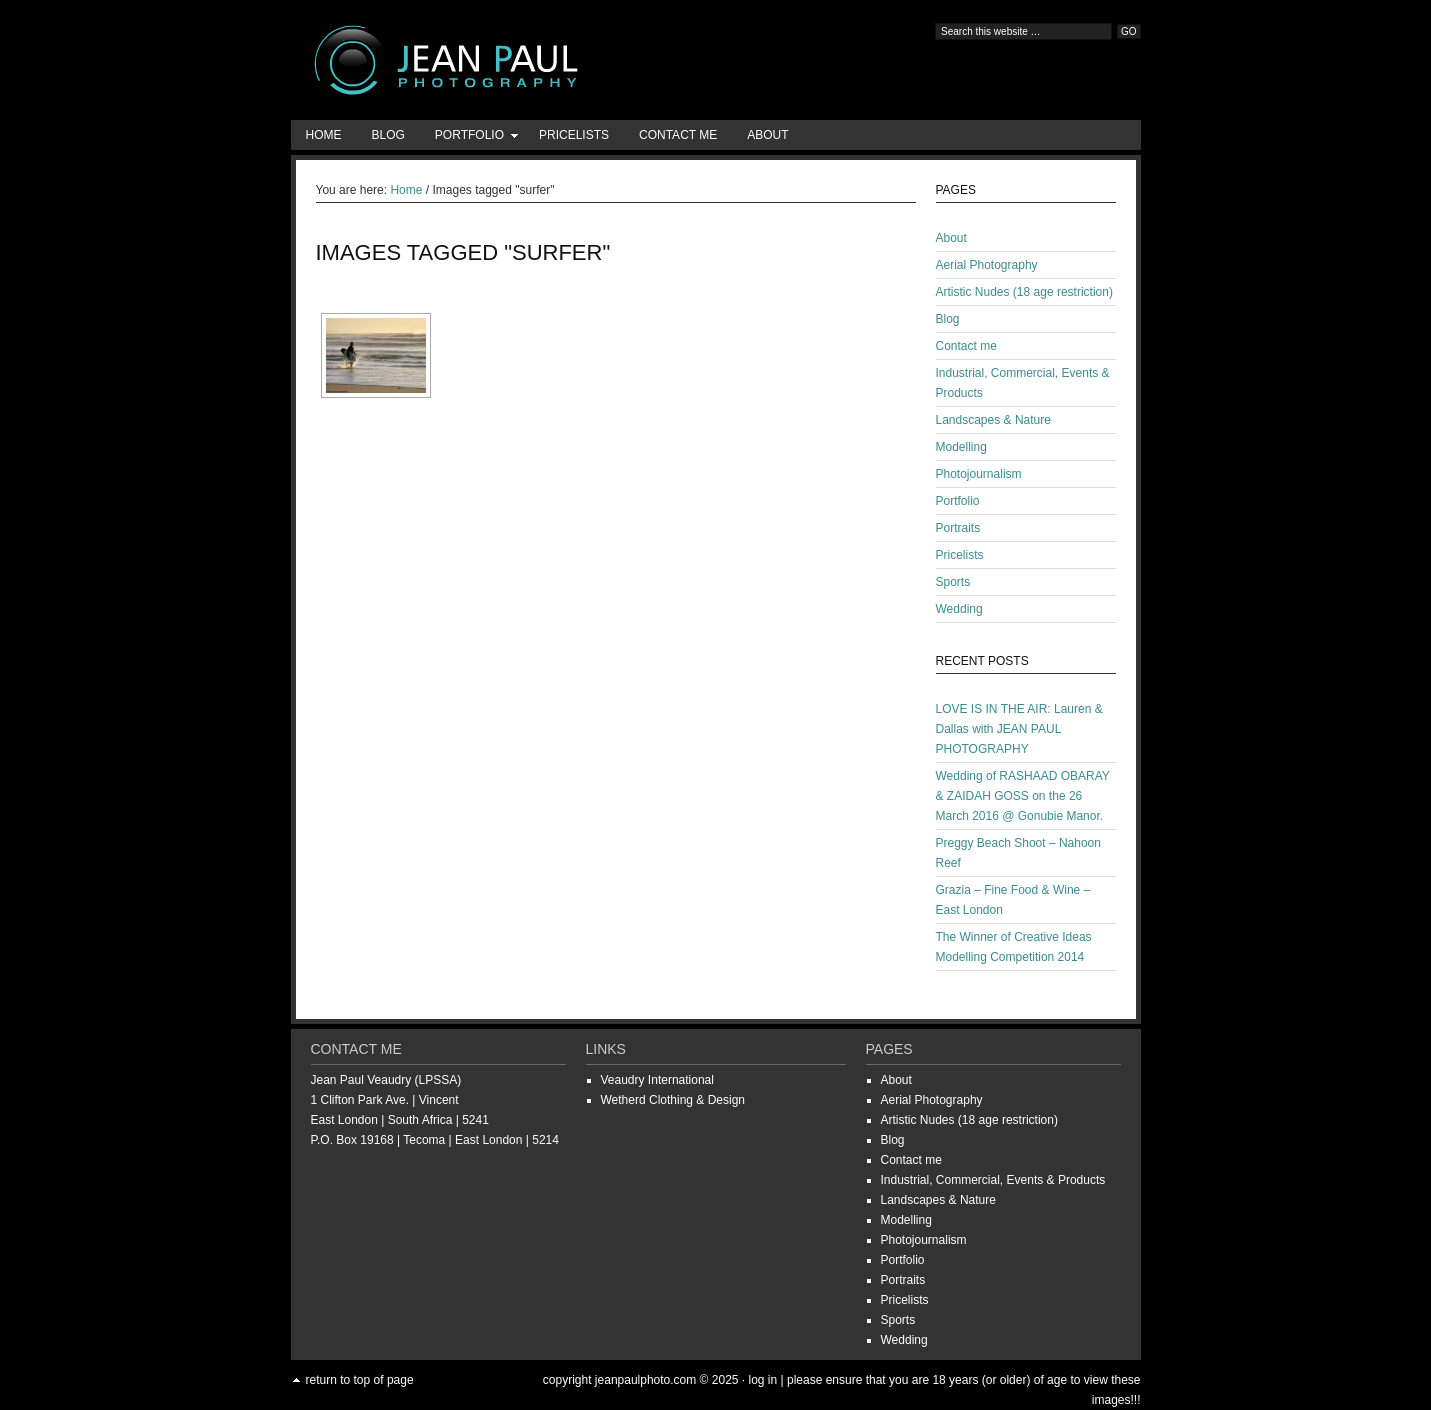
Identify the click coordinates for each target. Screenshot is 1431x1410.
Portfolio (469, 138)
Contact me (678, 135)
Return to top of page (360, 1380)
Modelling (961, 447)
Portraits (958, 528)
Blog (388, 135)
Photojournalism (979, 474)
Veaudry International (657, 1080)
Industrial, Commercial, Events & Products (993, 1180)
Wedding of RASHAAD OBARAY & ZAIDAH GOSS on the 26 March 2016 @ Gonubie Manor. (1023, 796)
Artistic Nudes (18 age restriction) (1024, 292)
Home (324, 135)
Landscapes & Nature (993, 420)
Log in (762, 1380)
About (767, 135)
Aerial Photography (987, 265)
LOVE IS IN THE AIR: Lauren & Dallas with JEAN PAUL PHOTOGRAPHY (1019, 729)
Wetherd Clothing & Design (673, 1100)
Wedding (959, 609)
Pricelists (574, 135)
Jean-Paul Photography (491, 60)
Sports (953, 582)
